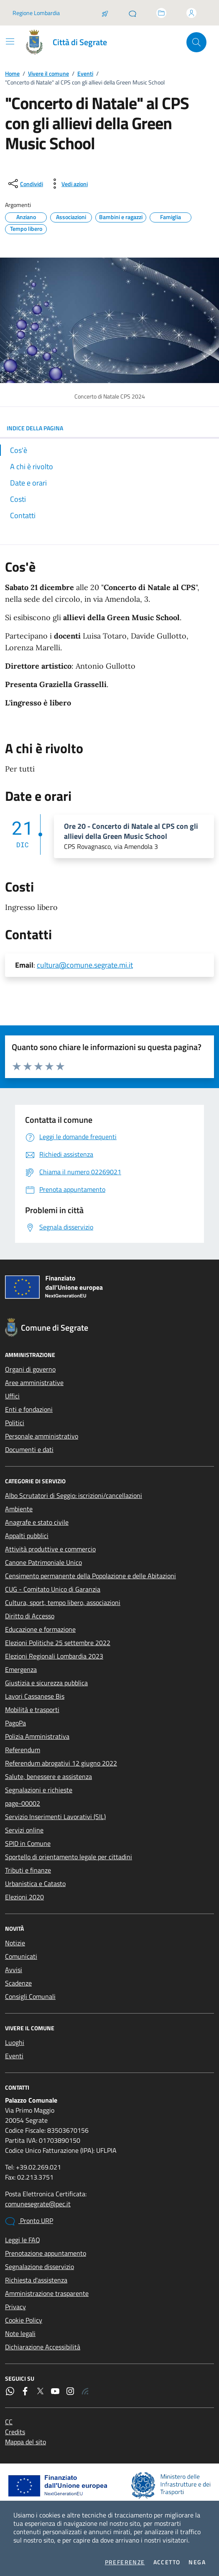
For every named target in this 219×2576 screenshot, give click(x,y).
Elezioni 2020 (24, 1897)
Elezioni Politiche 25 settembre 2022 (57, 1643)
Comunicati (21, 1956)
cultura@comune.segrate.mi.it (85, 965)
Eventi (85, 73)
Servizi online (24, 1830)
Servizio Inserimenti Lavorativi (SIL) (55, 1817)
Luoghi (14, 2042)
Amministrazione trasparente (47, 2293)
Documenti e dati (29, 1449)
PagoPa (15, 1723)
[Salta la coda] (105, 13)
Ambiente (19, 1509)
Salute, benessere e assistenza (48, 1776)
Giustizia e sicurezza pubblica (46, 1683)
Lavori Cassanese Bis (34, 1696)
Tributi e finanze (28, 1870)
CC (9, 2422)
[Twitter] (40, 2391)
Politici (14, 1423)
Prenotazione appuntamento (45, 2253)
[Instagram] (70, 2391)
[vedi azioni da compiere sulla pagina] (67, 183)
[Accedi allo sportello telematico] (161, 13)
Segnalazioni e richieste (38, 1790)
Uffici (12, 1396)
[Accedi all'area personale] (191, 13)
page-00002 (22, 1803)
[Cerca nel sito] (196, 42)
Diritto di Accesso (29, 1616)
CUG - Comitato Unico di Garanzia (52, 1589)
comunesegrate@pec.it (38, 2204)
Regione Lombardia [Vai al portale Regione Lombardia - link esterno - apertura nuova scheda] (36, 12)
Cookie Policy (23, 2320)
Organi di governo (30, 1369)
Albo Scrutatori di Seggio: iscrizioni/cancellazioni (73, 1495)
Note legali (20, 2333)
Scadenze (18, 1983)
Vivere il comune (48, 73)
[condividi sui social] (25, 183)
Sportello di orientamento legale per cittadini (68, 1857)
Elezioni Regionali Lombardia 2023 (54, 1656)
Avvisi (13, 1970)
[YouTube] (55, 2391)
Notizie (15, 1943)
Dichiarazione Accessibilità (42, 2347)
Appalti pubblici (26, 1536)
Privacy (15, 2307)
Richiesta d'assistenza (36, 2280)
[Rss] (85, 2391)
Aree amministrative (34, 1382)
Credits (15, 2432)
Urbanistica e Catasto (35, 1883)
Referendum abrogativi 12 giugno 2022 (61, 1763)
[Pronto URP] (132, 13)
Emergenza (21, 1669)
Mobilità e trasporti (32, 1710)
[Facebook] (25, 2391)
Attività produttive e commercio (50, 1549)
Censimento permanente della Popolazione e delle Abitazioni (90, 1576)
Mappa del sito (25, 2442)
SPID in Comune (28, 1843)
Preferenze (125, 2562)
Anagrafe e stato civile (37, 1522)
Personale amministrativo (41, 1436)
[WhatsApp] (10, 2391)
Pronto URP (29, 2221)
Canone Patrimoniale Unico (43, 1562)
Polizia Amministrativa (37, 1736)
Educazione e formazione (40, 1629)
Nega (197, 2562)
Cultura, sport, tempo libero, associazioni (62, 1602)
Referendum (22, 1750)
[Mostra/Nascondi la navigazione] (10, 41)
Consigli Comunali (30, 1996)
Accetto (167, 2562)
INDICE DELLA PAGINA (109, 428)
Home (12, 73)
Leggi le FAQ (22, 2240)
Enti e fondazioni (29, 1409)
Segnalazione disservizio (39, 2267)
